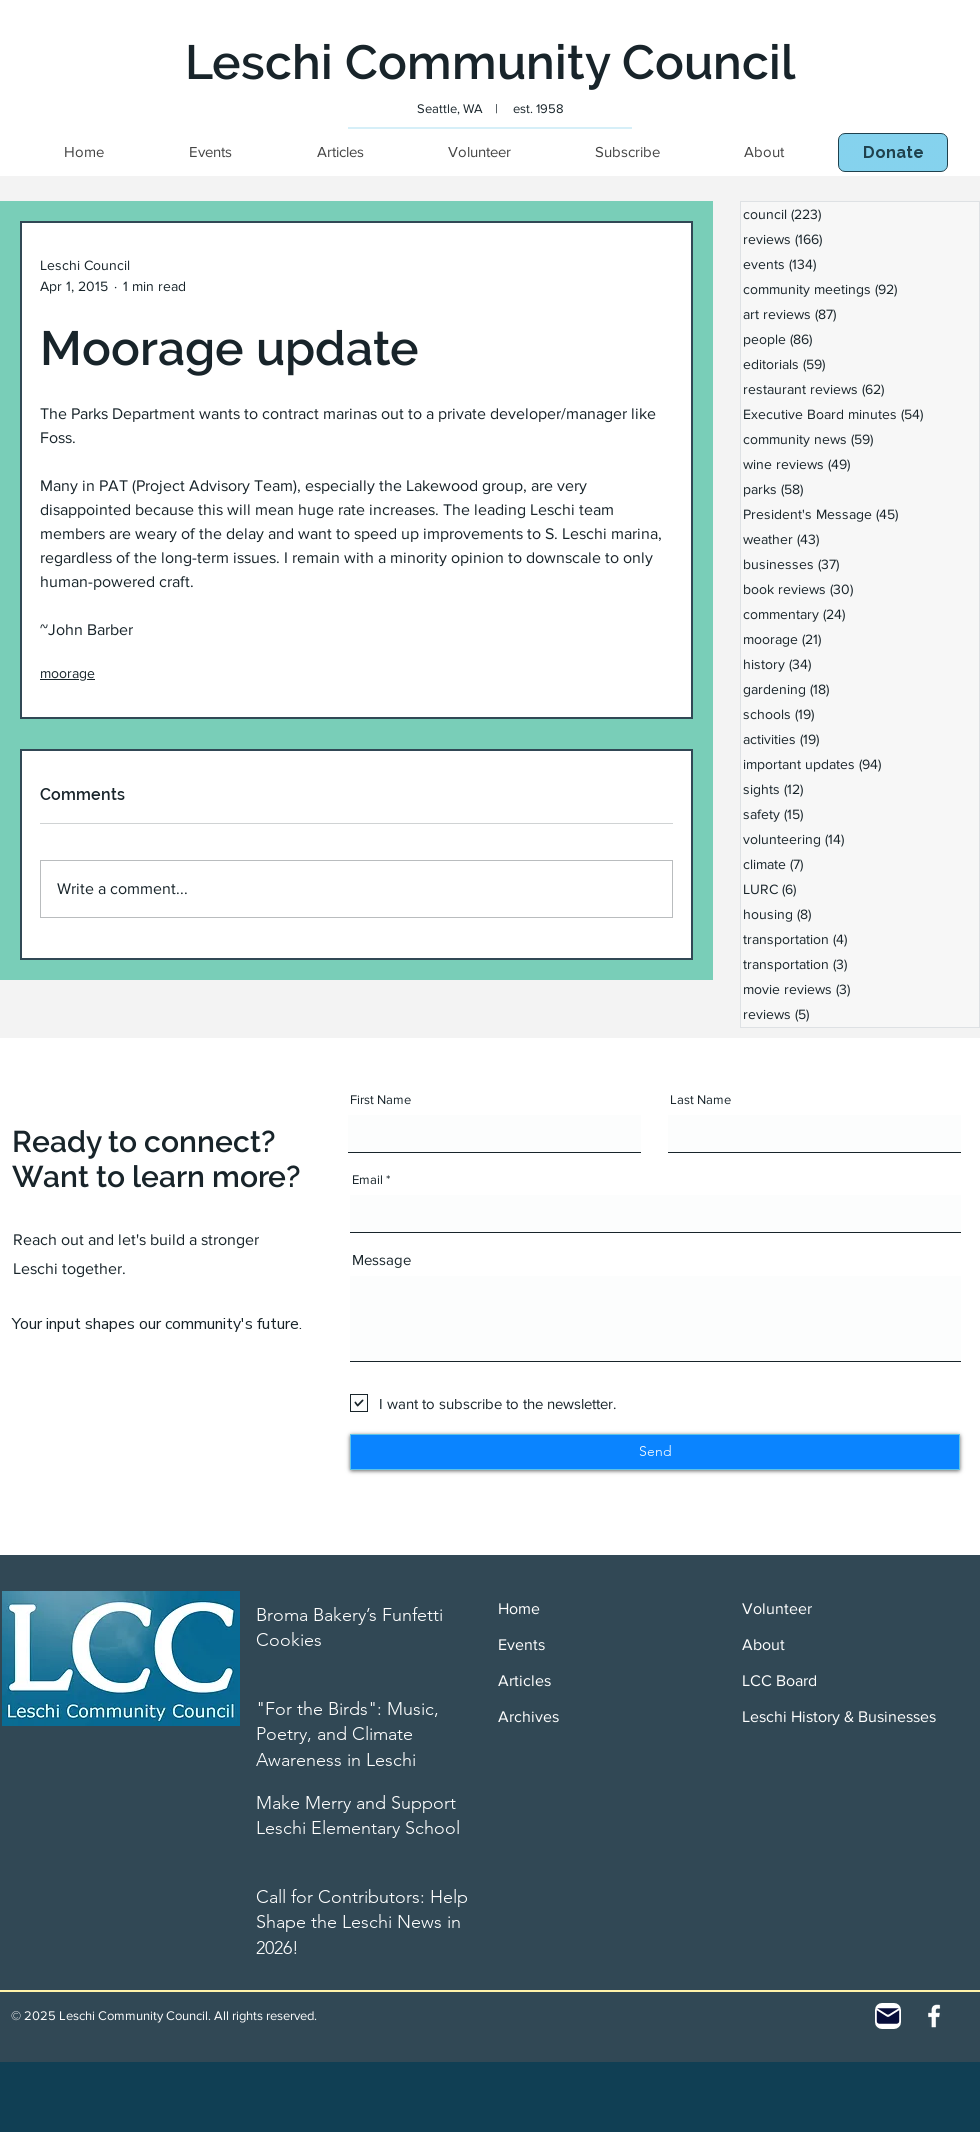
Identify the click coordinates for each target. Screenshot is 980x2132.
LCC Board (779, 1680)
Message (381, 1259)
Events (521, 1644)
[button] (893, 152)
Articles (524, 1680)
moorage (67, 673)
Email (367, 1179)
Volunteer (777, 1608)
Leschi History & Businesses (839, 1716)
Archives (528, 1716)
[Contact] (888, 2016)
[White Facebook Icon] (934, 2016)
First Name (380, 1099)
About (763, 1644)
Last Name (700, 1099)
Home (519, 1608)
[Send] (655, 1452)
